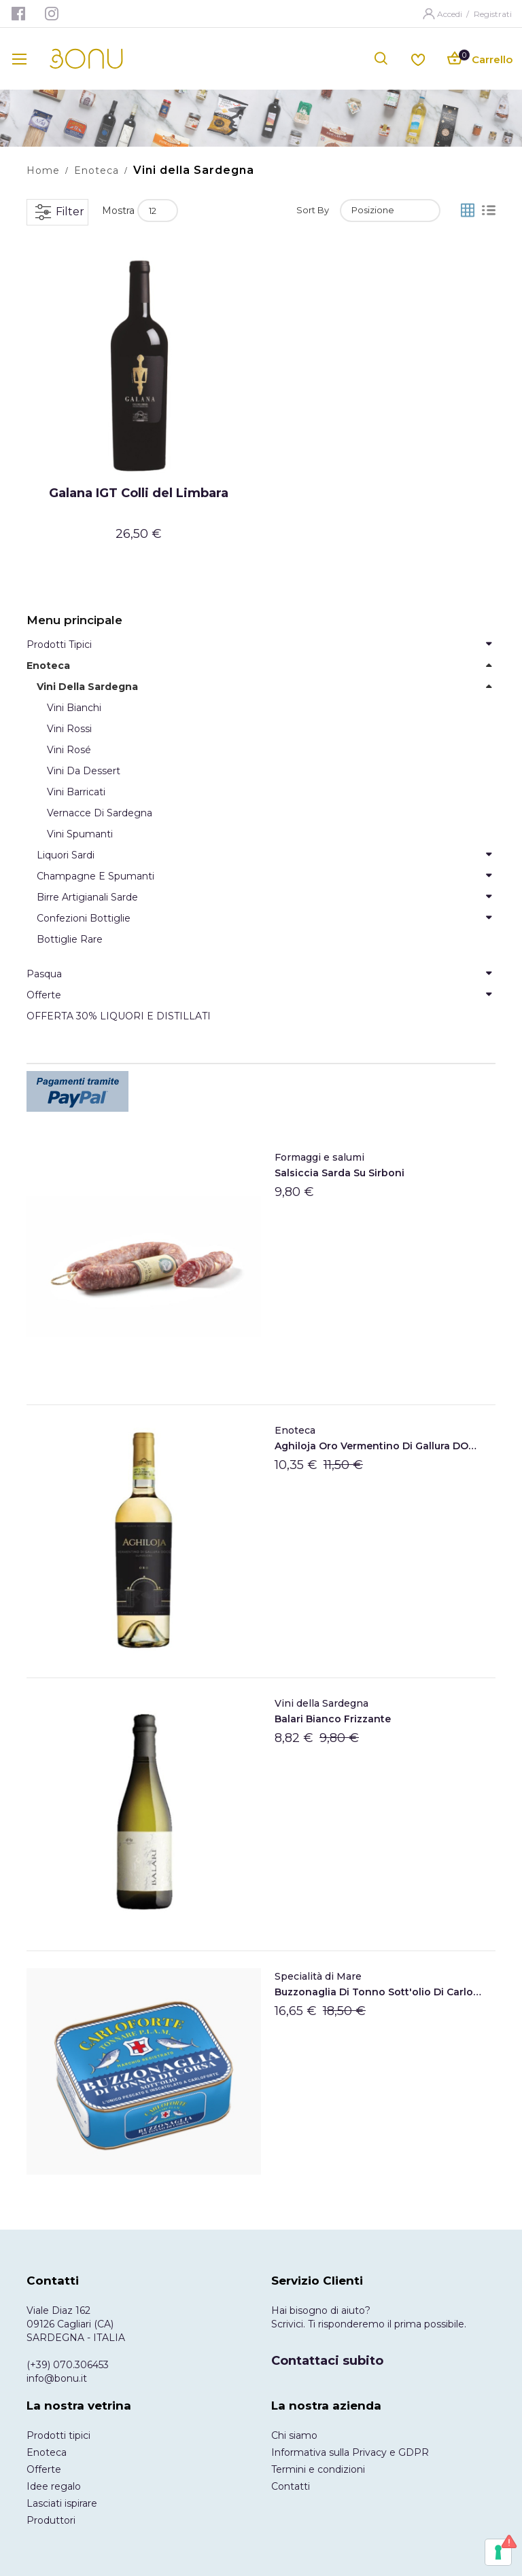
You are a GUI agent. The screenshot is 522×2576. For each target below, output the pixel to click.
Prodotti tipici (58, 2435)
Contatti (290, 2486)
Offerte (44, 2469)
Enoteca (96, 170)
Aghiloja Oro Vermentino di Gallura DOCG (378, 1446)
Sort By (312, 209)
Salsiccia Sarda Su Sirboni (339, 1173)
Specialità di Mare (318, 1976)
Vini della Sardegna (321, 1703)
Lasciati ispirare (62, 2503)
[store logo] (86, 58)
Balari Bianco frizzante (333, 1719)
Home (43, 170)
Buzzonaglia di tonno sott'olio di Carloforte (378, 1992)
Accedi (450, 14)
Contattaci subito (327, 2360)
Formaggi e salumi (319, 1157)
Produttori (51, 2520)
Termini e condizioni (318, 2469)
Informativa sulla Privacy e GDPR (350, 2452)
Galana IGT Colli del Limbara (138, 493)
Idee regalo (54, 2486)
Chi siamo (294, 2435)
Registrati (493, 14)
